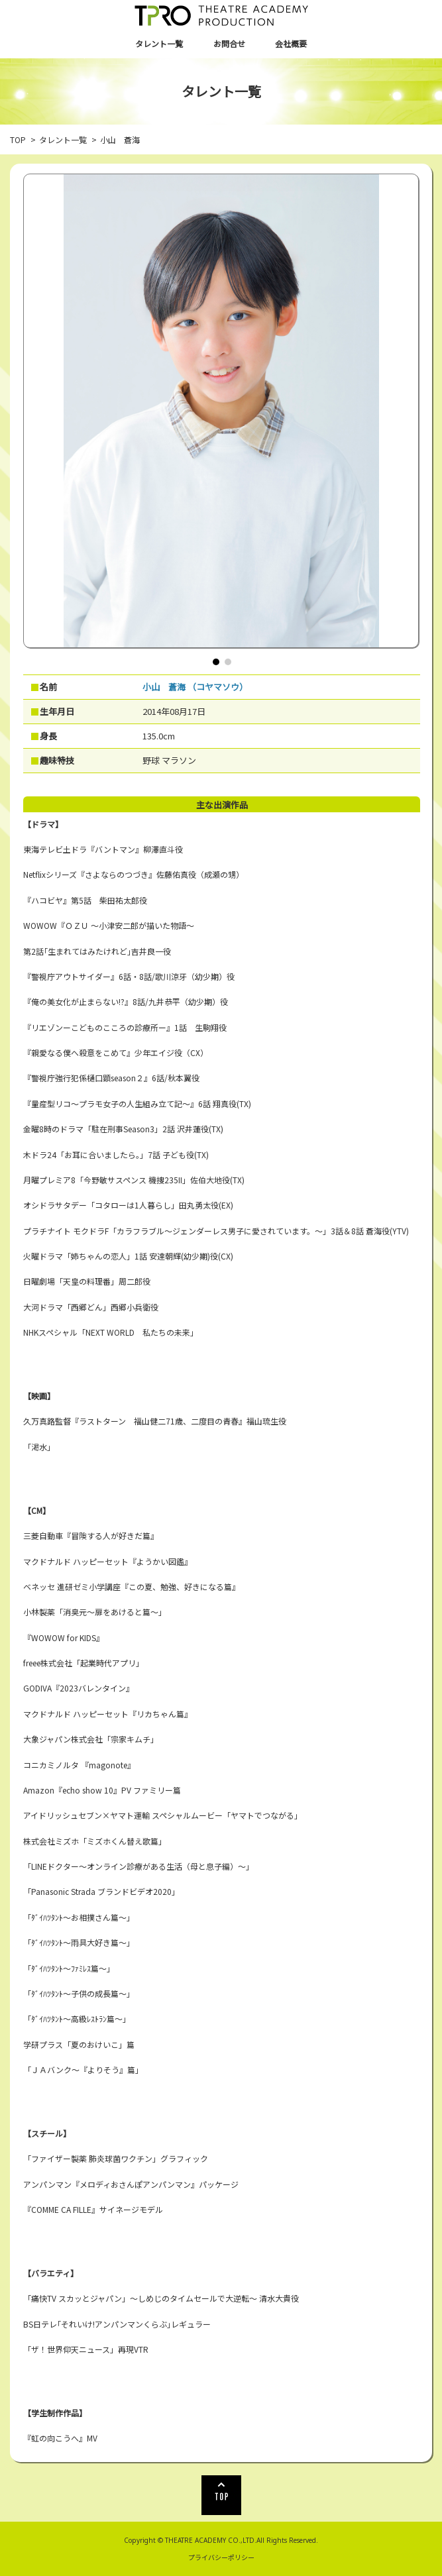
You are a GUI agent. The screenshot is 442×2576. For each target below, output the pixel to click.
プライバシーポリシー (221, 2557)
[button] (216, 662)
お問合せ (229, 43)
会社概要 (291, 43)
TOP (18, 139)
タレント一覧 (159, 43)
